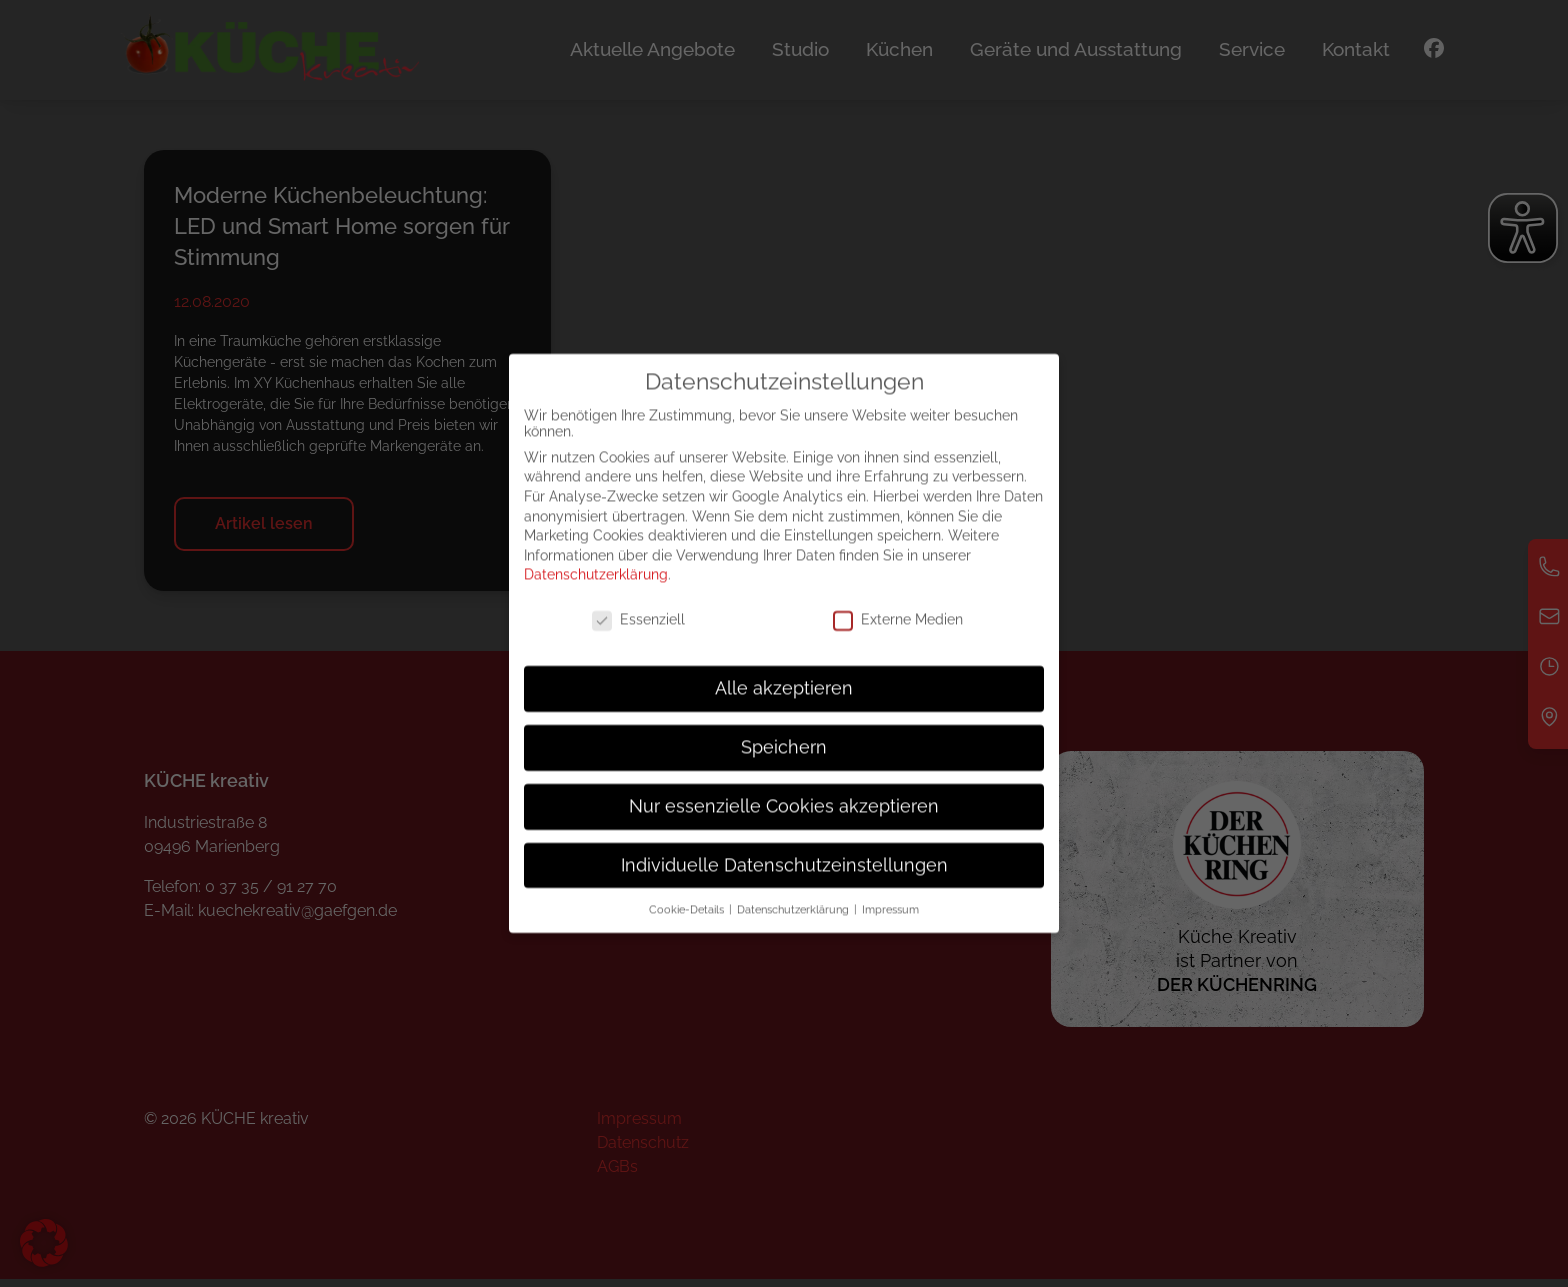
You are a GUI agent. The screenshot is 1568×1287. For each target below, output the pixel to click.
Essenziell (638, 639)
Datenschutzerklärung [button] (794, 928)
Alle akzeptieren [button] (784, 708)
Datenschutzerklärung (596, 594)
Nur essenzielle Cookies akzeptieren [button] (784, 826)
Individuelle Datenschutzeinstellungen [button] (784, 884)
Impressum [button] (890, 928)
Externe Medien (898, 639)
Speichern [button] (784, 767)
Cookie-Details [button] (688, 928)
